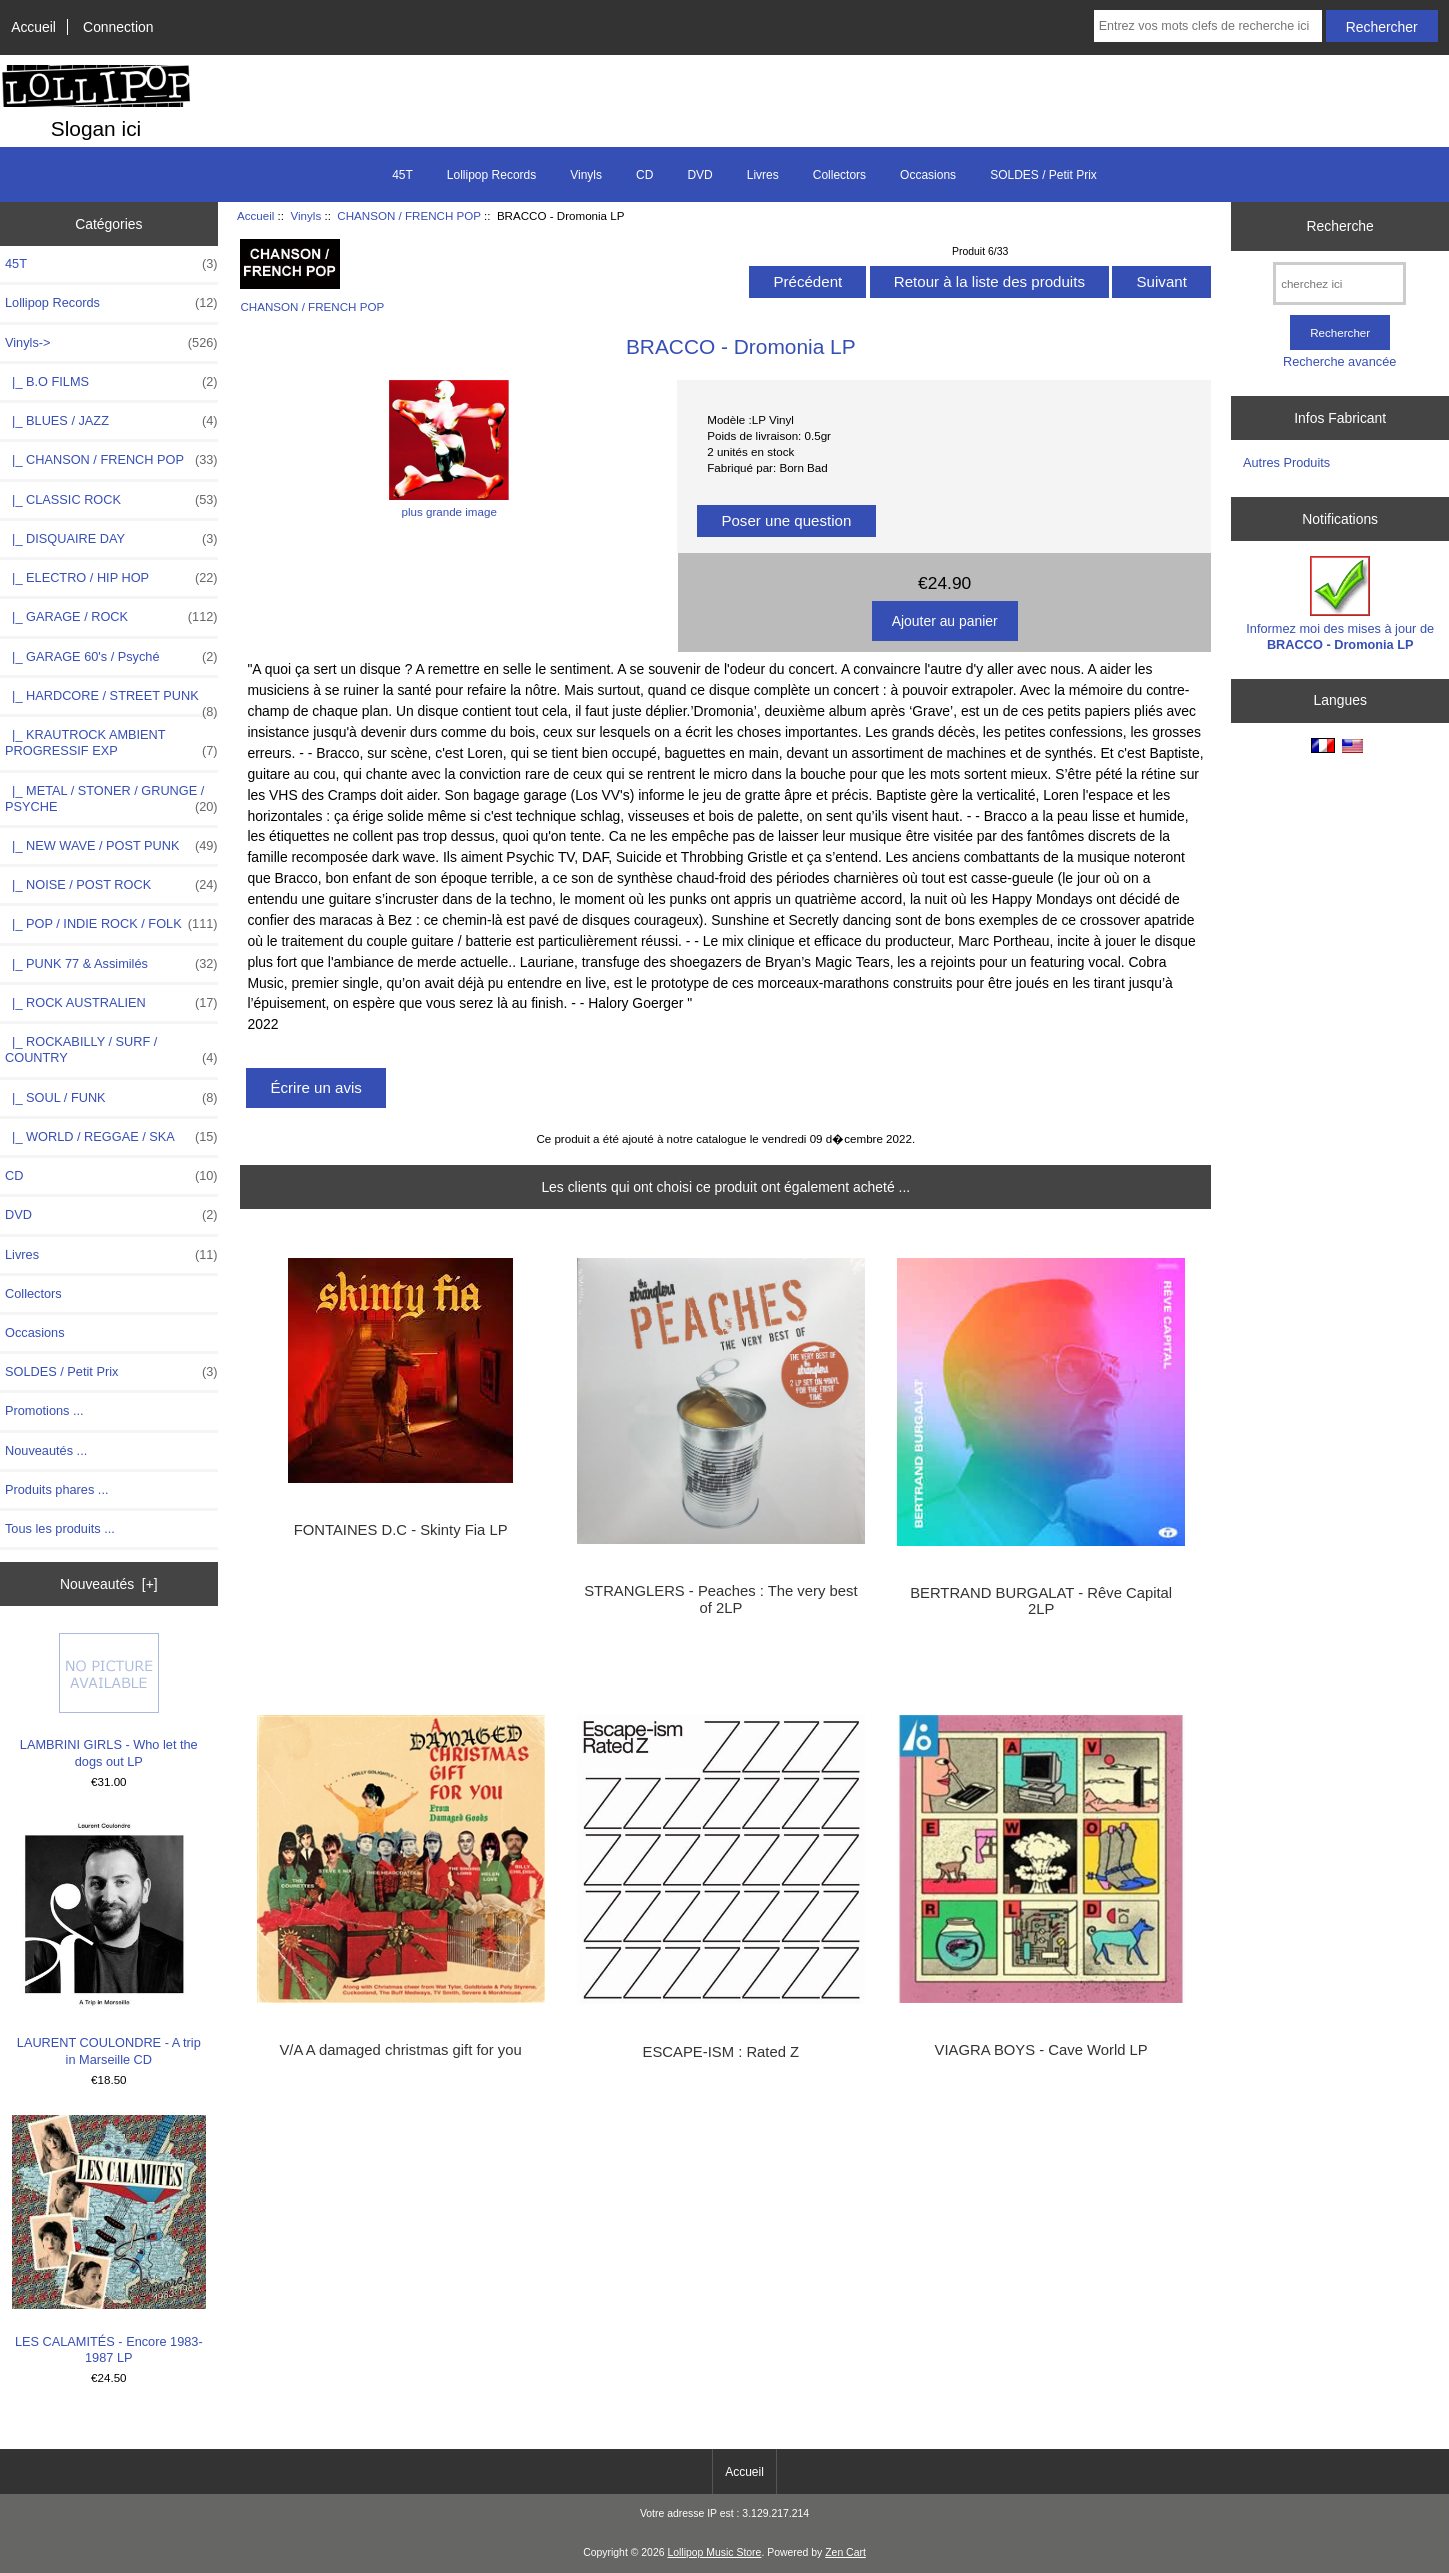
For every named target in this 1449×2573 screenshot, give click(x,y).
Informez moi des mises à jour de (1340, 603)
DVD (699, 175)
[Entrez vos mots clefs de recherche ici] (1208, 26)
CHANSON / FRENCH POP (408, 215)
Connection (118, 27)
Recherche (1340, 226)
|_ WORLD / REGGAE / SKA (111, 1137)
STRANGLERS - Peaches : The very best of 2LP (720, 1599)
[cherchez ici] (1339, 283)
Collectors (839, 175)
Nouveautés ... (46, 1450)
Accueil (33, 27)
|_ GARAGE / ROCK (111, 617)
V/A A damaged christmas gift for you (400, 2050)
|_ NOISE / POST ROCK (111, 885)
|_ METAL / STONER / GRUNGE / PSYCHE (111, 799)
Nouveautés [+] (109, 1584)
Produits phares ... (56, 1489)
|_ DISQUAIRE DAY (111, 539)
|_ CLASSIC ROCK (111, 500)
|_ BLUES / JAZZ (111, 421)
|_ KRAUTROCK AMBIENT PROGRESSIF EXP (111, 743)
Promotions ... (44, 1410)
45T (402, 175)
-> (111, 343)
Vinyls (306, 215)
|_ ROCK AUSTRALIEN (111, 1003)
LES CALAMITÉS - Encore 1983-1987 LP (109, 2240)
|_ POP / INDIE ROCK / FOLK (111, 924)
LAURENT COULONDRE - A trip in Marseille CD (109, 1942)
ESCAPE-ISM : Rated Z (721, 2052)
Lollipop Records (491, 175)
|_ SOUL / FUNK (111, 1098)
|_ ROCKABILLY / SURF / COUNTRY (111, 1050)
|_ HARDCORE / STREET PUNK (111, 701)
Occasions (928, 175)
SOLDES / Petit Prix (1043, 175)
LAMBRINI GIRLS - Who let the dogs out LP (109, 1700)
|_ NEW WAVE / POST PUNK (111, 846)
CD (644, 175)
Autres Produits (1286, 462)
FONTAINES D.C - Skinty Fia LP (401, 1530)
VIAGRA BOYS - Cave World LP (1041, 2050)
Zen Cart (845, 2552)
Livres (763, 175)
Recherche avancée (1339, 361)
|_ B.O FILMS (111, 382)
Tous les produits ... (60, 1528)
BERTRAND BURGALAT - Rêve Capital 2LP (1041, 1601)
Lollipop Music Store (714, 2552)
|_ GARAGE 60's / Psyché (111, 657)
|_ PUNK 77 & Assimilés (111, 964)
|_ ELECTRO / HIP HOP (111, 578)
